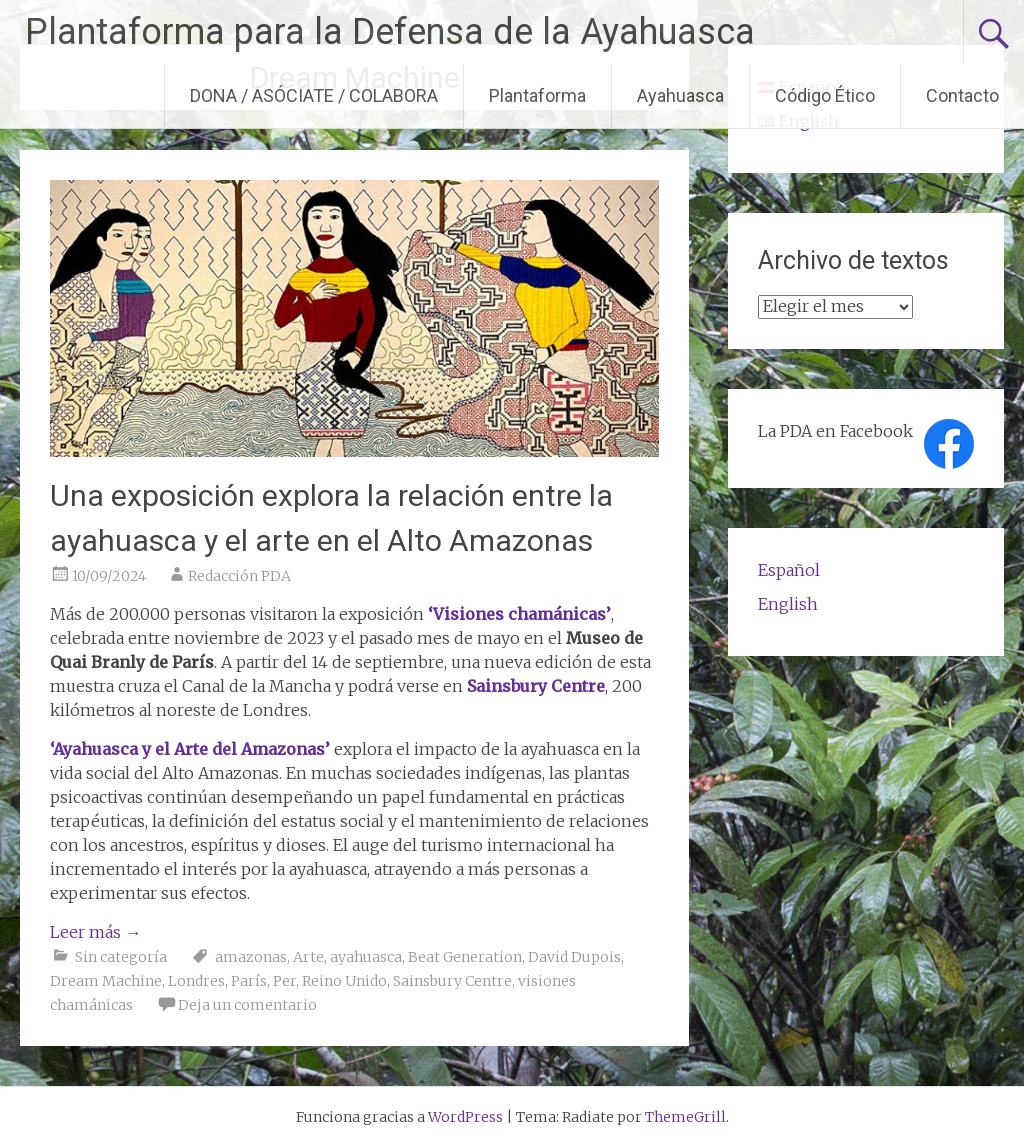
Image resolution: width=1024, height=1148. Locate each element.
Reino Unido (344, 981)
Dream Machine (106, 981)
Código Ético (825, 95)
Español (789, 570)
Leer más (95, 932)
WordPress (465, 1117)
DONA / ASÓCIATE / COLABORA (314, 95)
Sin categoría (121, 957)
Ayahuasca (680, 95)
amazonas (251, 957)
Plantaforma (537, 95)
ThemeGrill (685, 1117)
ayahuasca (366, 957)
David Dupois (574, 957)
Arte (308, 957)
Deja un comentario (247, 1005)
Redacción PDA (239, 576)
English (788, 604)
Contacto (962, 95)
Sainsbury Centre (452, 981)
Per (284, 981)
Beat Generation (465, 957)
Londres (196, 981)
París (249, 981)
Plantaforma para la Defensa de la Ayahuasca (390, 32)
